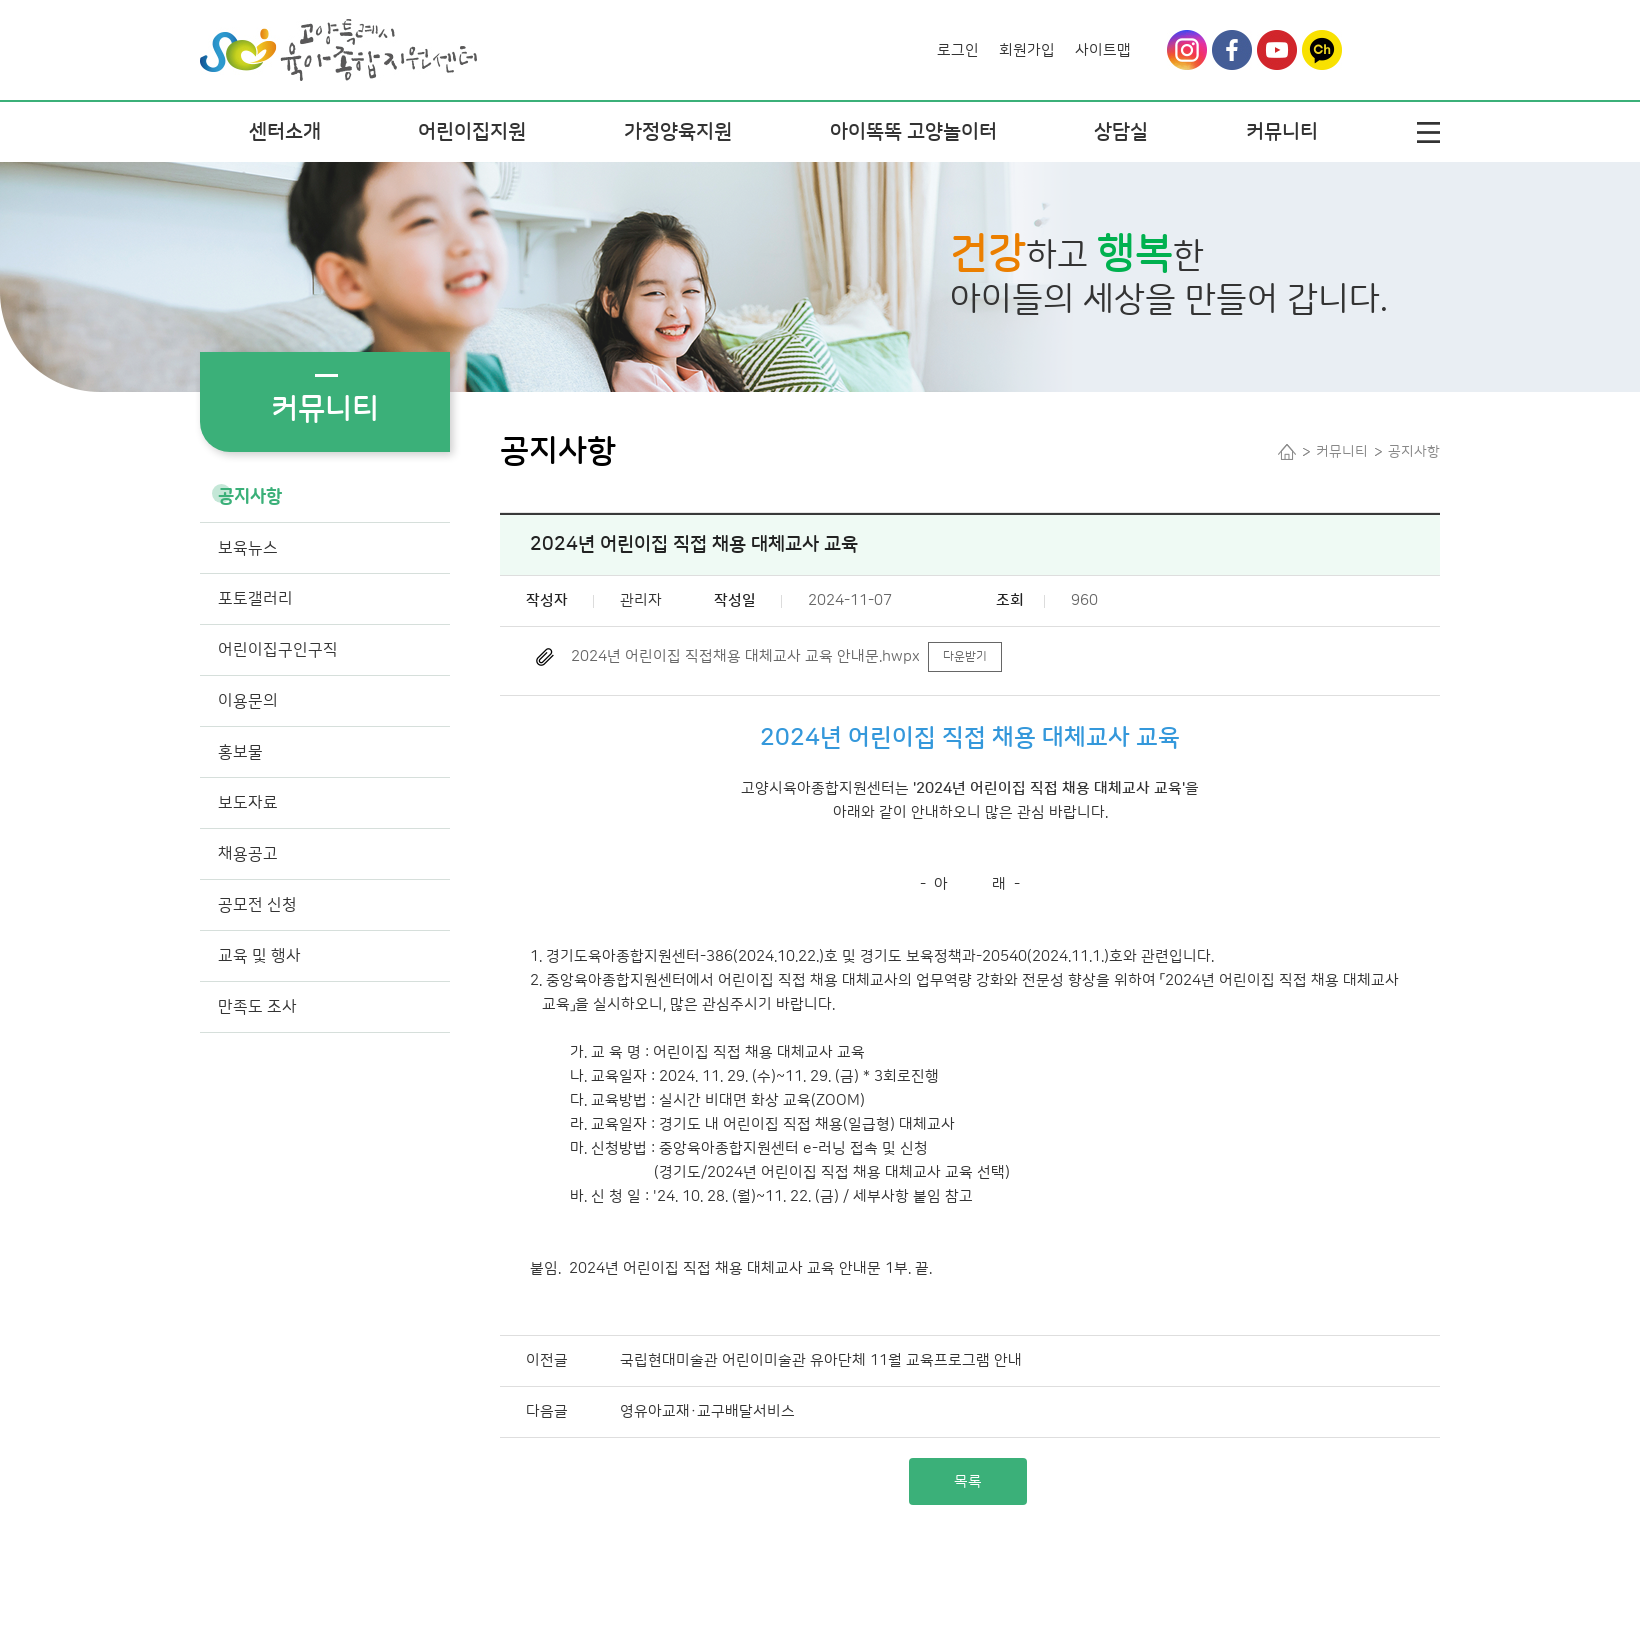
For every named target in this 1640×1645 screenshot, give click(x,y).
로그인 (958, 50)
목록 (968, 1481)
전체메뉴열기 (1428, 132)
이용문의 (248, 701)
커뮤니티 (1282, 132)
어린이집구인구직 (278, 650)
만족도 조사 (257, 1007)
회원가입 (1027, 50)
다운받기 (965, 656)
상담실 (1121, 132)
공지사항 (250, 497)
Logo (338, 36)
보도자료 (248, 803)
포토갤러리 (255, 599)
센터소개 (285, 132)
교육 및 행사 (259, 956)
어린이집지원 (472, 132)
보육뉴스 (248, 548)
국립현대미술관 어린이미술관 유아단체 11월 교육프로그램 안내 (821, 1360)
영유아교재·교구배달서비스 (707, 1411)
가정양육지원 (678, 132)
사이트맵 (1103, 50)
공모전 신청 (257, 905)
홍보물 (240, 752)
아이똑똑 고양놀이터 (913, 132)
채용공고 (248, 854)
